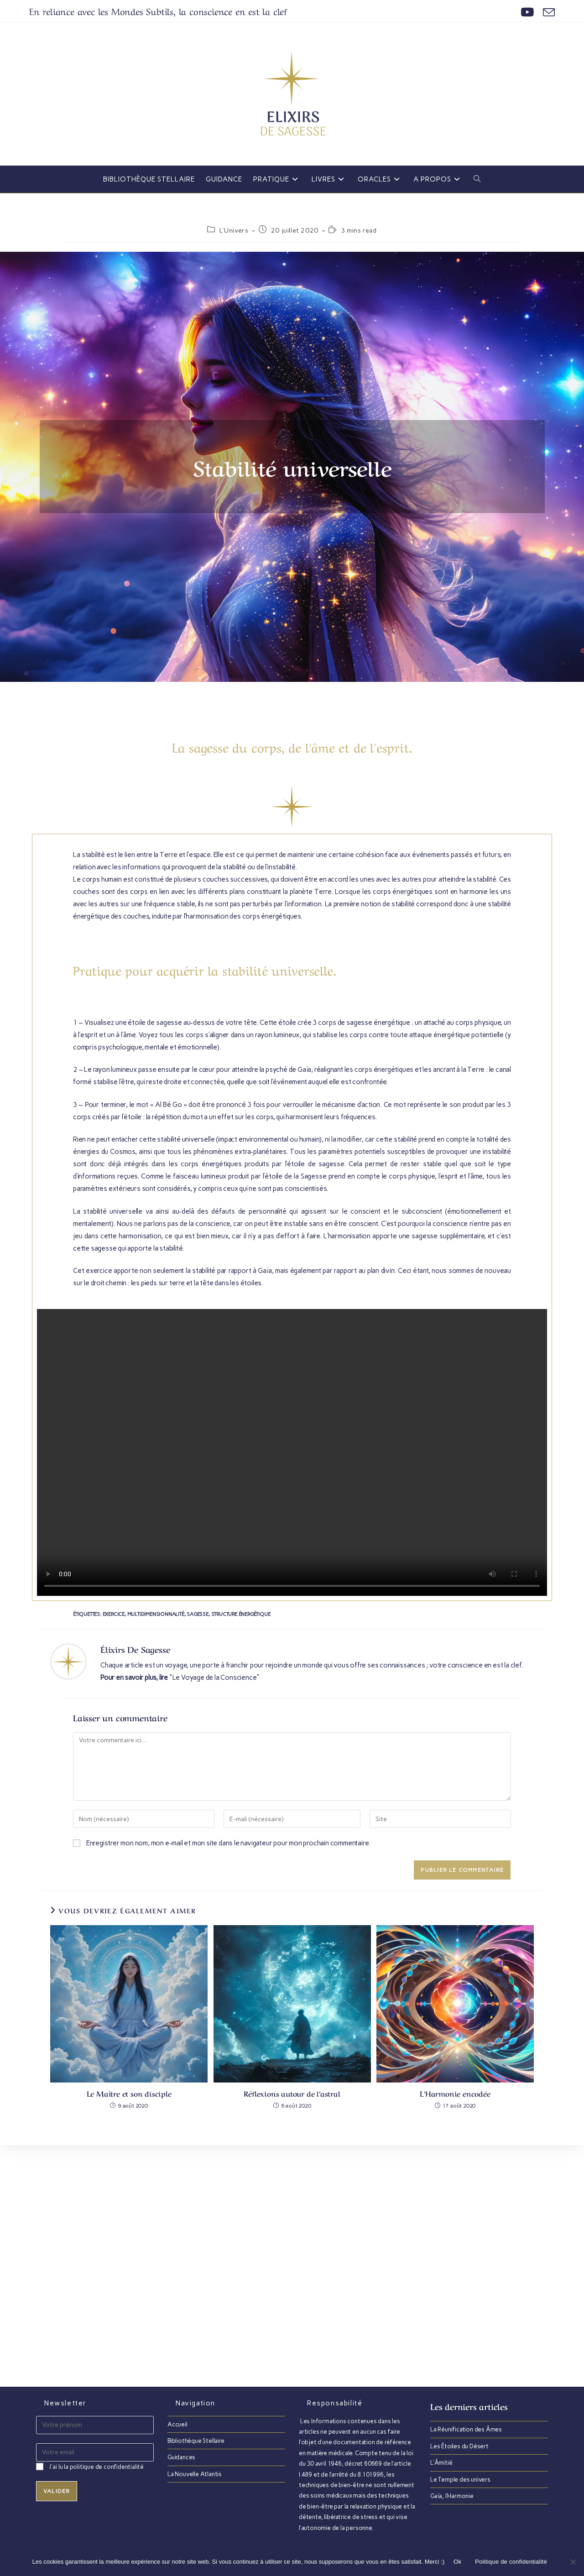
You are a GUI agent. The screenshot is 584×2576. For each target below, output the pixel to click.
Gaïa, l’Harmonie (452, 2496)
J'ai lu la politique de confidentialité (96, 2466)
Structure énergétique (241, 1614)
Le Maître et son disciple (129, 2093)
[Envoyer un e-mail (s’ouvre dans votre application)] (546, 12)
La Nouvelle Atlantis (194, 2474)
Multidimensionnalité (155, 1614)
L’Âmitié (441, 2462)
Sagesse (198, 1614)
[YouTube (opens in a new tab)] (527, 12)
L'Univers (233, 230)
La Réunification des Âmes (466, 2429)
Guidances (181, 2457)
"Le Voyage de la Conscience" (214, 1677)
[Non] (572, 2561)
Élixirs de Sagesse (135, 1649)
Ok (457, 2561)
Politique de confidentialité (511, 2561)
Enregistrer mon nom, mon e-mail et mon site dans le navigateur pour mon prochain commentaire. (228, 1843)
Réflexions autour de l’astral (292, 2093)
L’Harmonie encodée (455, 2093)
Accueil (177, 2424)
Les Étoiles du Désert (459, 2446)
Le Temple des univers (460, 2479)
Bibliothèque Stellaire (195, 2440)
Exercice (114, 1614)
